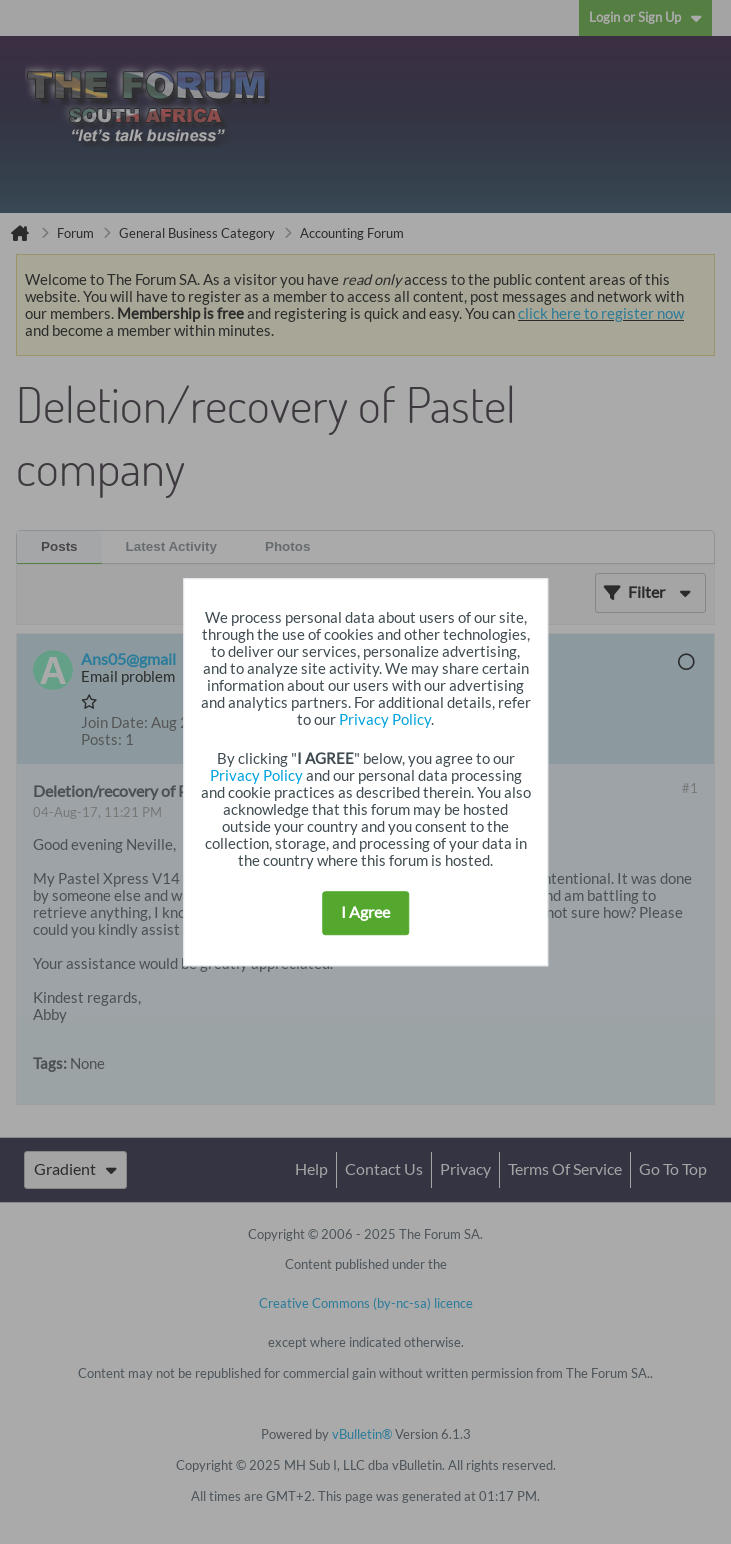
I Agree (365, 913)
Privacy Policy (385, 719)
